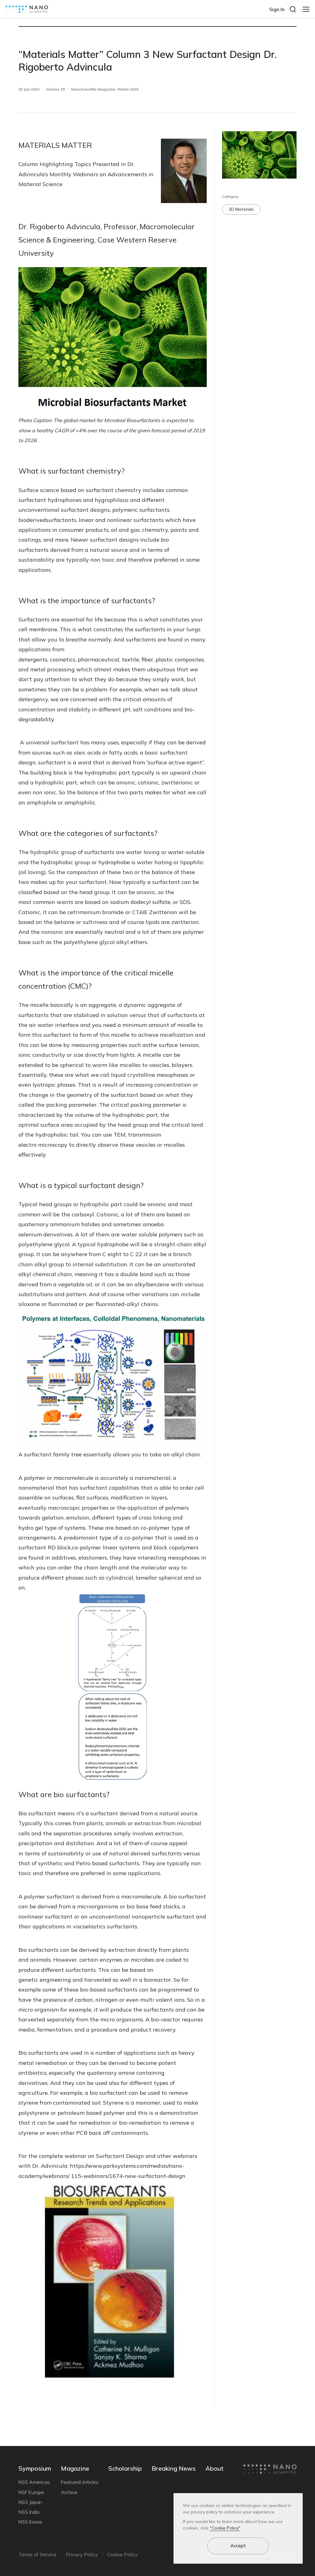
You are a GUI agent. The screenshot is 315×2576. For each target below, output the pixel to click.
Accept (238, 2546)
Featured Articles (79, 2482)
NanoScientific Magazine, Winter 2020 (104, 89)
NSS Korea (30, 2522)
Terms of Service (37, 2554)
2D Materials (241, 209)
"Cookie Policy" (225, 2528)
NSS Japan (30, 2502)
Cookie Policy (122, 2554)
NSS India (28, 2512)
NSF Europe (31, 2492)
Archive (69, 2492)
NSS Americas (34, 2482)
